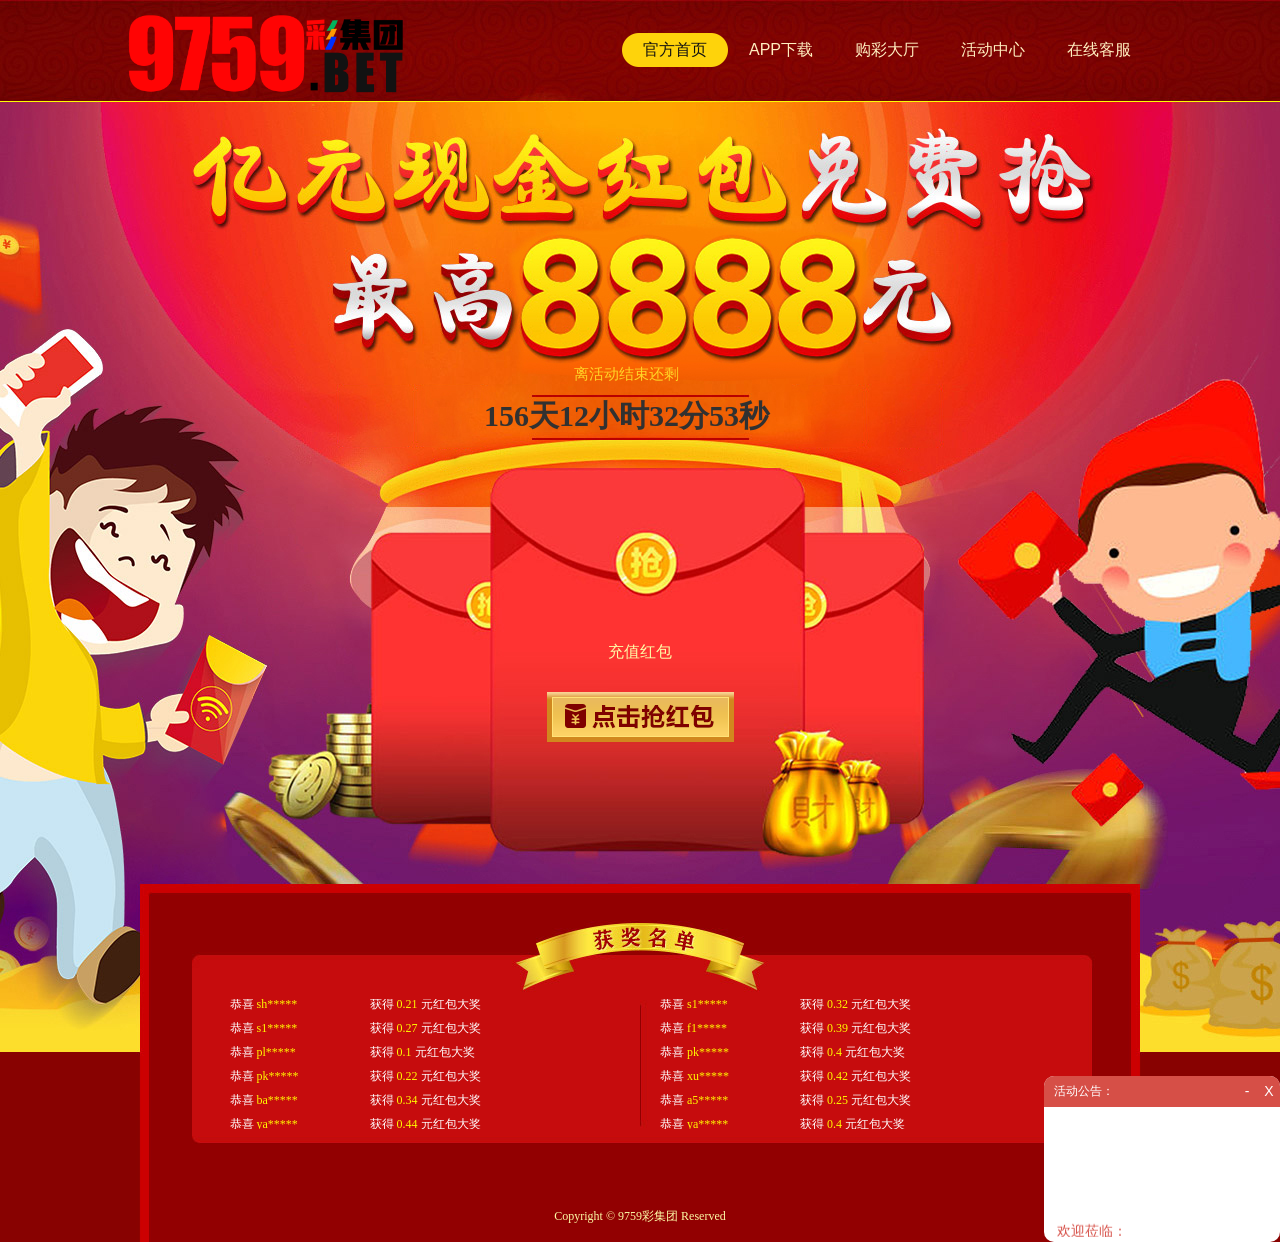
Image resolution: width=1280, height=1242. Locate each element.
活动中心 (993, 49)
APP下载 (781, 49)
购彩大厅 (887, 49)
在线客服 (1099, 49)
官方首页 (675, 49)
